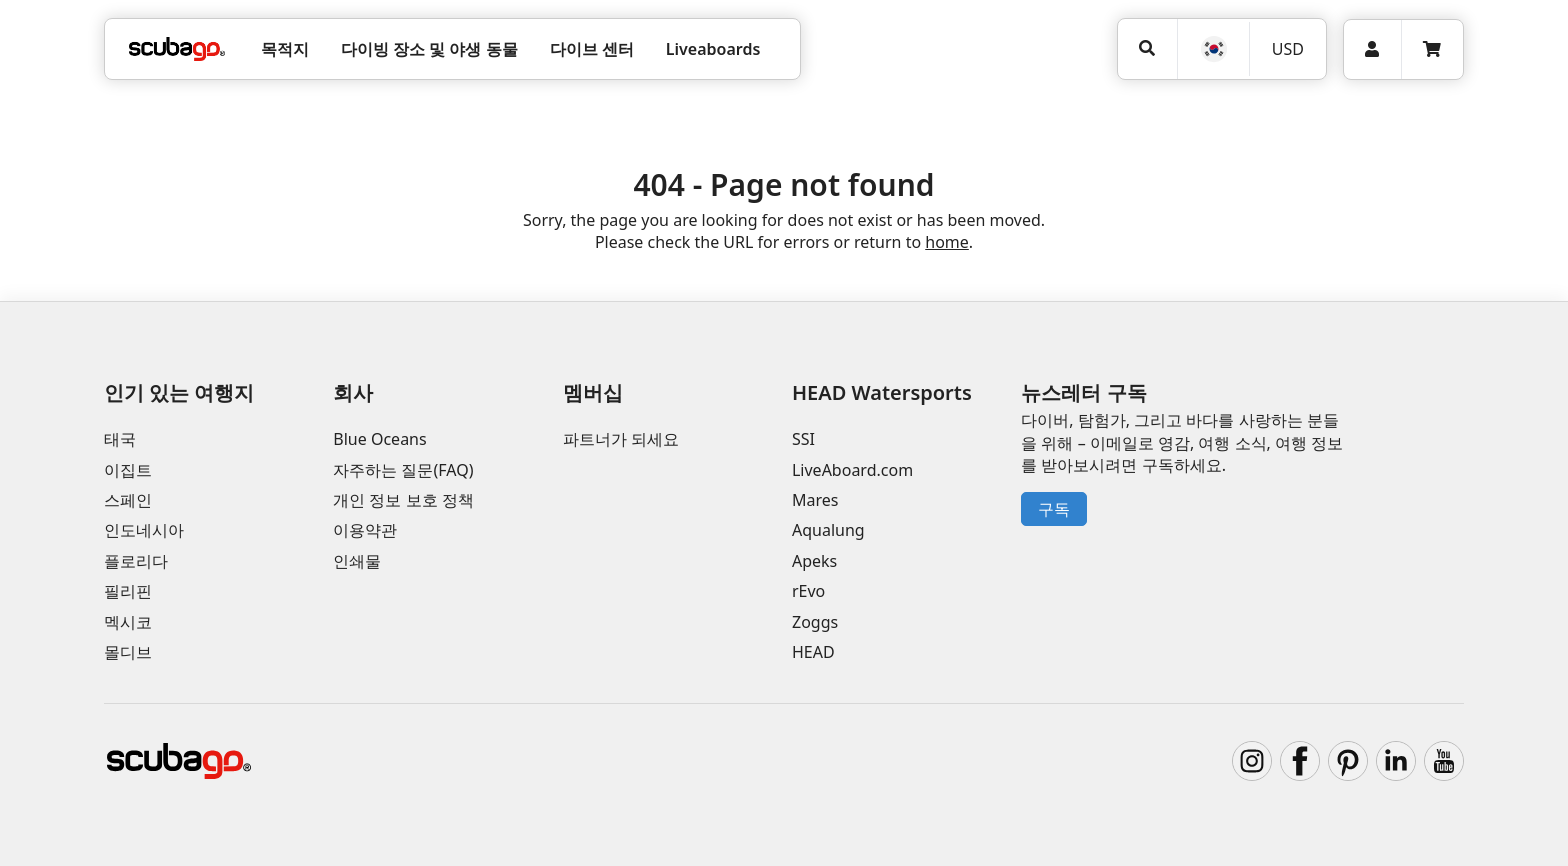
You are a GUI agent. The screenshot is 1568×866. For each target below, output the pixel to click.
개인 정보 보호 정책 (403, 500)
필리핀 (128, 591)
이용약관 (365, 530)
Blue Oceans (379, 439)
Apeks (814, 561)
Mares (815, 500)
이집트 (128, 470)
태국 (120, 439)
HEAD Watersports (882, 392)
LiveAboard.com (852, 470)
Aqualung (828, 530)
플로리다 (136, 561)
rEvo (808, 591)
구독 (1054, 509)
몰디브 (128, 652)
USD (1288, 49)
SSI (803, 439)
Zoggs (815, 622)
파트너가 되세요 (621, 439)
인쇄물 (357, 561)
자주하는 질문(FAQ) (403, 470)
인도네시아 (144, 530)
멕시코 (128, 622)
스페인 (128, 500)
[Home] (177, 49)
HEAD (813, 652)
